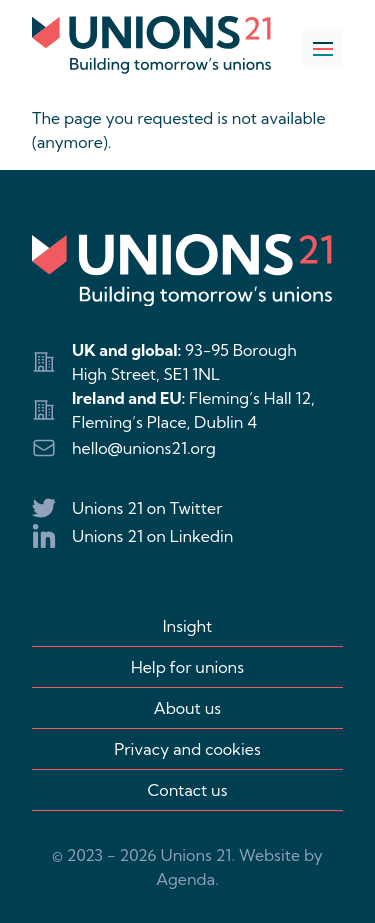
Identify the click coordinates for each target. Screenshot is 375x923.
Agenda (185, 879)
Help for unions (187, 667)
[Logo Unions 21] (151, 45)
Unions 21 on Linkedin (152, 536)
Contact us (188, 790)
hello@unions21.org (144, 448)
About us (187, 708)
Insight (187, 626)
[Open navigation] (323, 48)
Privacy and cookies (187, 749)
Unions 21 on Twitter (147, 508)
